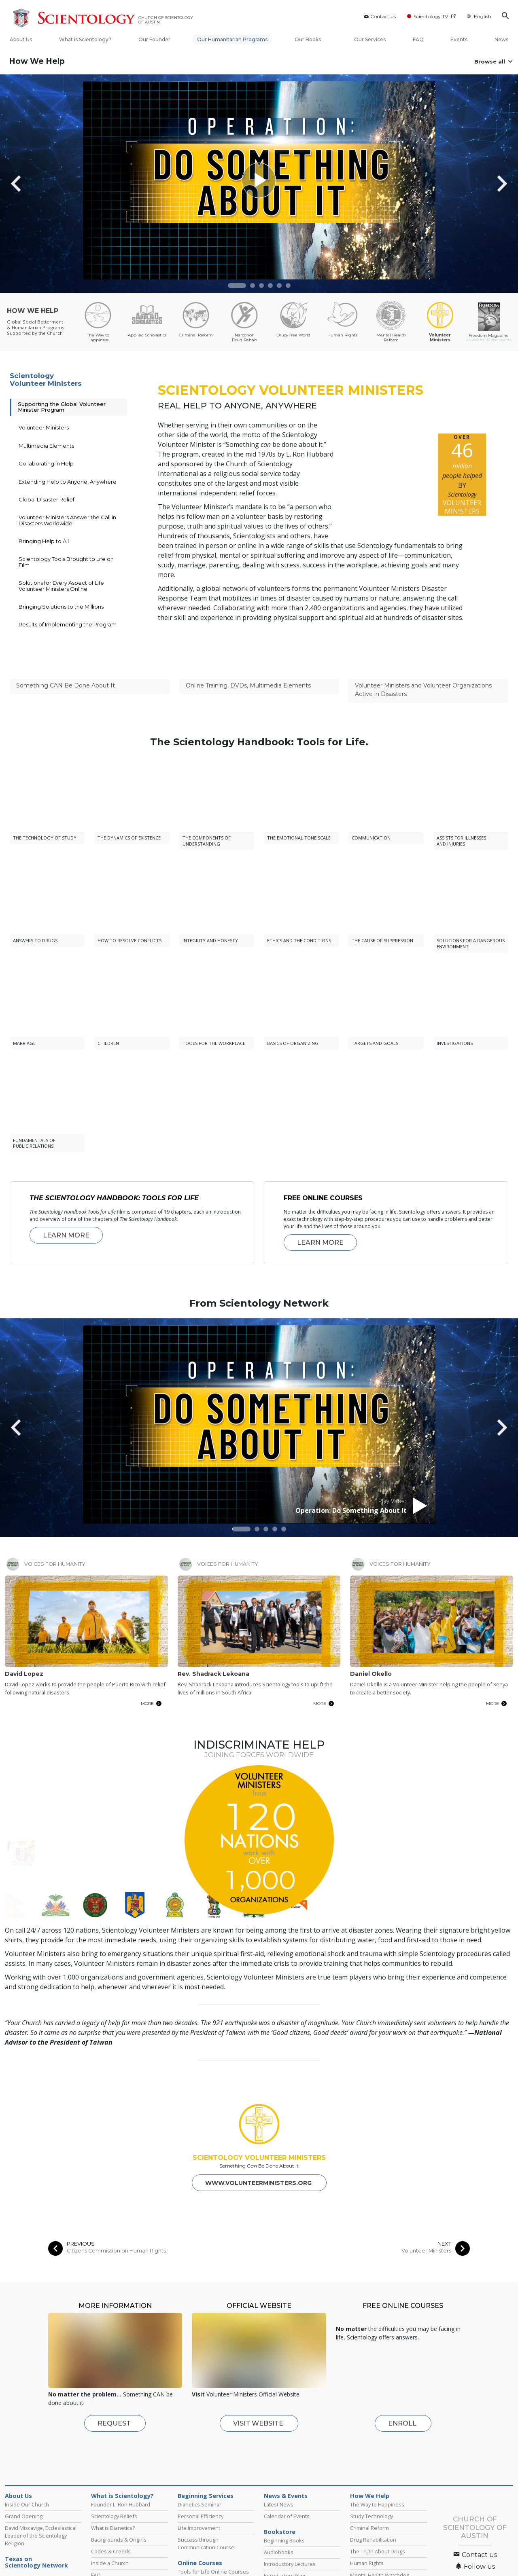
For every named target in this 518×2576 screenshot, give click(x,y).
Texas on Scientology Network (36, 2521)
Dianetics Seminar (199, 2464)
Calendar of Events (287, 2475)
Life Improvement (199, 2487)
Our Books (311, 39)
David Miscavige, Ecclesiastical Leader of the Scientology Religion (40, 2495)
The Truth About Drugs (377, 2511)
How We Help (37, 61)
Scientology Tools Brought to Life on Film (66, 562)
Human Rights (367, 2522)
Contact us (379, 16)
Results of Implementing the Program (68, 624)
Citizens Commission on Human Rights (116, 2210)
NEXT (444, 2203)
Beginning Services (206, 2455)
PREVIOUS (81, 2203)
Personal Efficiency (200, 2475)
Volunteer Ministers (44, 427)
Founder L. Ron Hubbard (120, 2464)
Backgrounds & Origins (118, 2499)
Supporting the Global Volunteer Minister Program (62, 407)
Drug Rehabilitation (373, 2499)
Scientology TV (431, 16)
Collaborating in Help (46, 463)
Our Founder (154, 39)
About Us (21, 39)
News (501, 39)
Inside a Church (110, 2522)
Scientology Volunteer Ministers (46, 379)
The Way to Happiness (377, 2464)
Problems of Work (200, 2543)
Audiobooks (278, 2511)
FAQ (418, 39)
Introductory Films (285, 2535)
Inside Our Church (27, 2464)
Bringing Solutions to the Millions (61, 606)
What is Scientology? (85, 39)
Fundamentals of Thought (209, 2555)
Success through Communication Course (206, 2503)
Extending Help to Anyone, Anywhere (68, 481)
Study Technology (371, 2475)
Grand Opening (23, 2475)
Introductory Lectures (290, 2523)
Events (458, 39)
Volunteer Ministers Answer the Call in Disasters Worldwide (67, 520)
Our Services (370, 39)
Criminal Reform (369, 2487)
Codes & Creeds (111, 2511)
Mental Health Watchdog (379, 2534)
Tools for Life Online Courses (213, 2531)
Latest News (278, 2464)
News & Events (286, 2455)
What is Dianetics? (113, 2487)
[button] (237, 285)
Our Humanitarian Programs (232, 39)
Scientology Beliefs (114, 2475)
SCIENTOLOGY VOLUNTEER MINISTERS (259, 2117)
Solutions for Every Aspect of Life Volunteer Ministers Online (61, 585)
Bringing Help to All (44, 541)
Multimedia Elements (46, 445)
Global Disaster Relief (46, 499)
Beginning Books (284, 2500)
